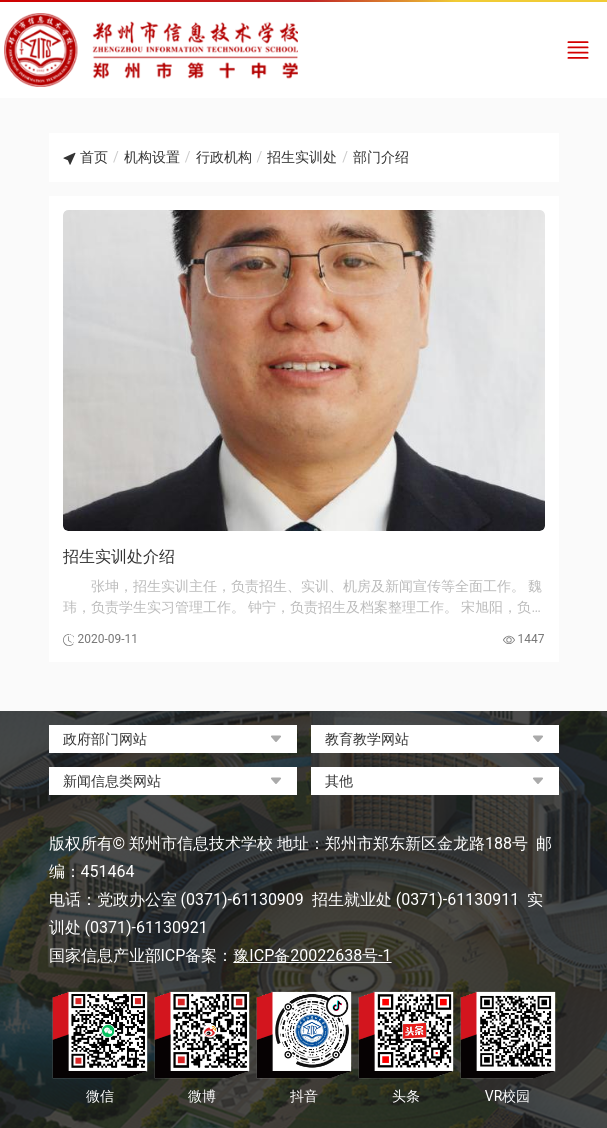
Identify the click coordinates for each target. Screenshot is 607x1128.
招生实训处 (302, 157)
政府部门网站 (105, 739)
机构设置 (152, 157)
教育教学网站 (367, 739)
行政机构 (224, 157)
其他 (339, 781)
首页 (94, 157)
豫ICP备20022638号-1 (312, 955)
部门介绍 (381, 157)
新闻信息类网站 (112, 781)
